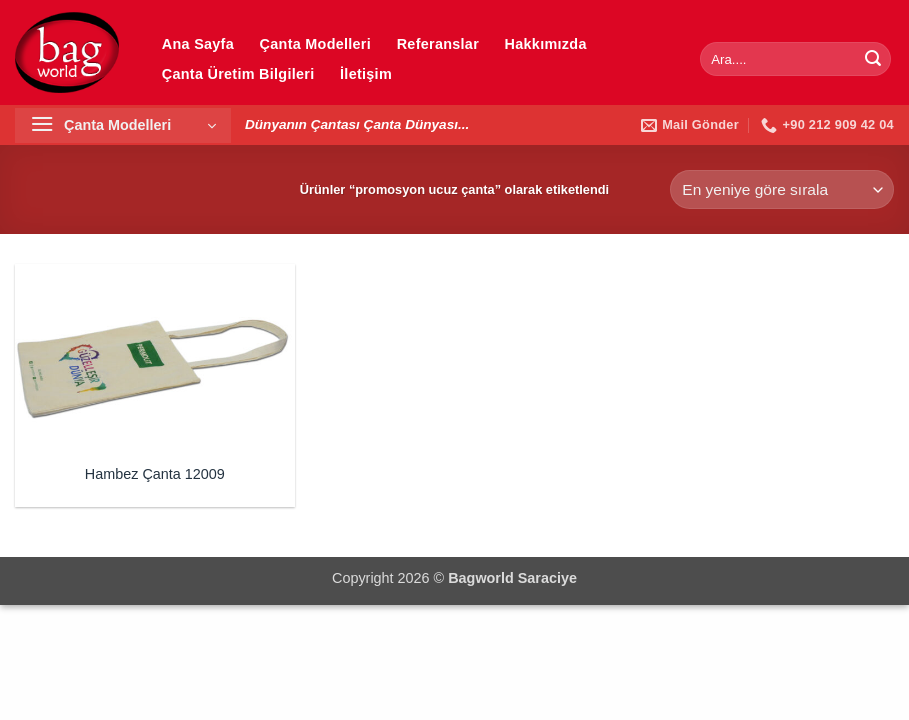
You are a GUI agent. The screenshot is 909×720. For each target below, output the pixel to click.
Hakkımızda (546, 44)
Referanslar (438, 44)
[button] (123, 125)
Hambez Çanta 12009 (155, 474)
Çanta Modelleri (315, 44)
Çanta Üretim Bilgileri (238, 74)
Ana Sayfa (198, 44)
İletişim (366, 74)
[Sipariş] (782, 189)
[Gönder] (873, 59)
